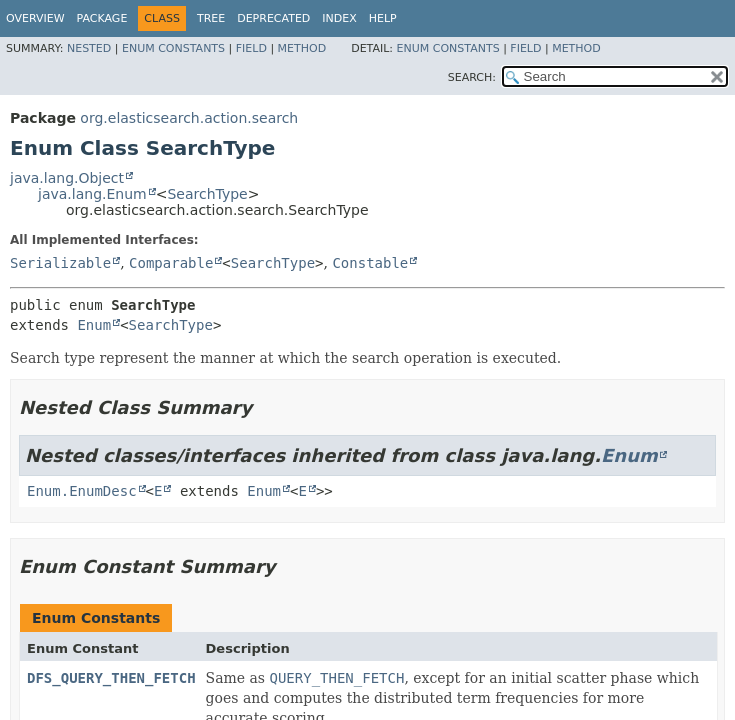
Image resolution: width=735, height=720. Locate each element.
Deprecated (273, 18)
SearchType (207, 194)
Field (251, 48)
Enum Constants (173, 48)
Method (302, 48)
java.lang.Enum (92, 194)
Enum (94, 325)
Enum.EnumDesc (82, 491)
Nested (89, 48)
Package (102, 18)
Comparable (171, 263)
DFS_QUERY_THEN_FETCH (111, 678)
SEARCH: (472, 77)
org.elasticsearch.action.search (189, 118)
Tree (211, 18)
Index (339, 18)
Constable (370, 263)
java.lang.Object (67, 178)
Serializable (60, 263)
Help (383, 18)
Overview (35, 18)
